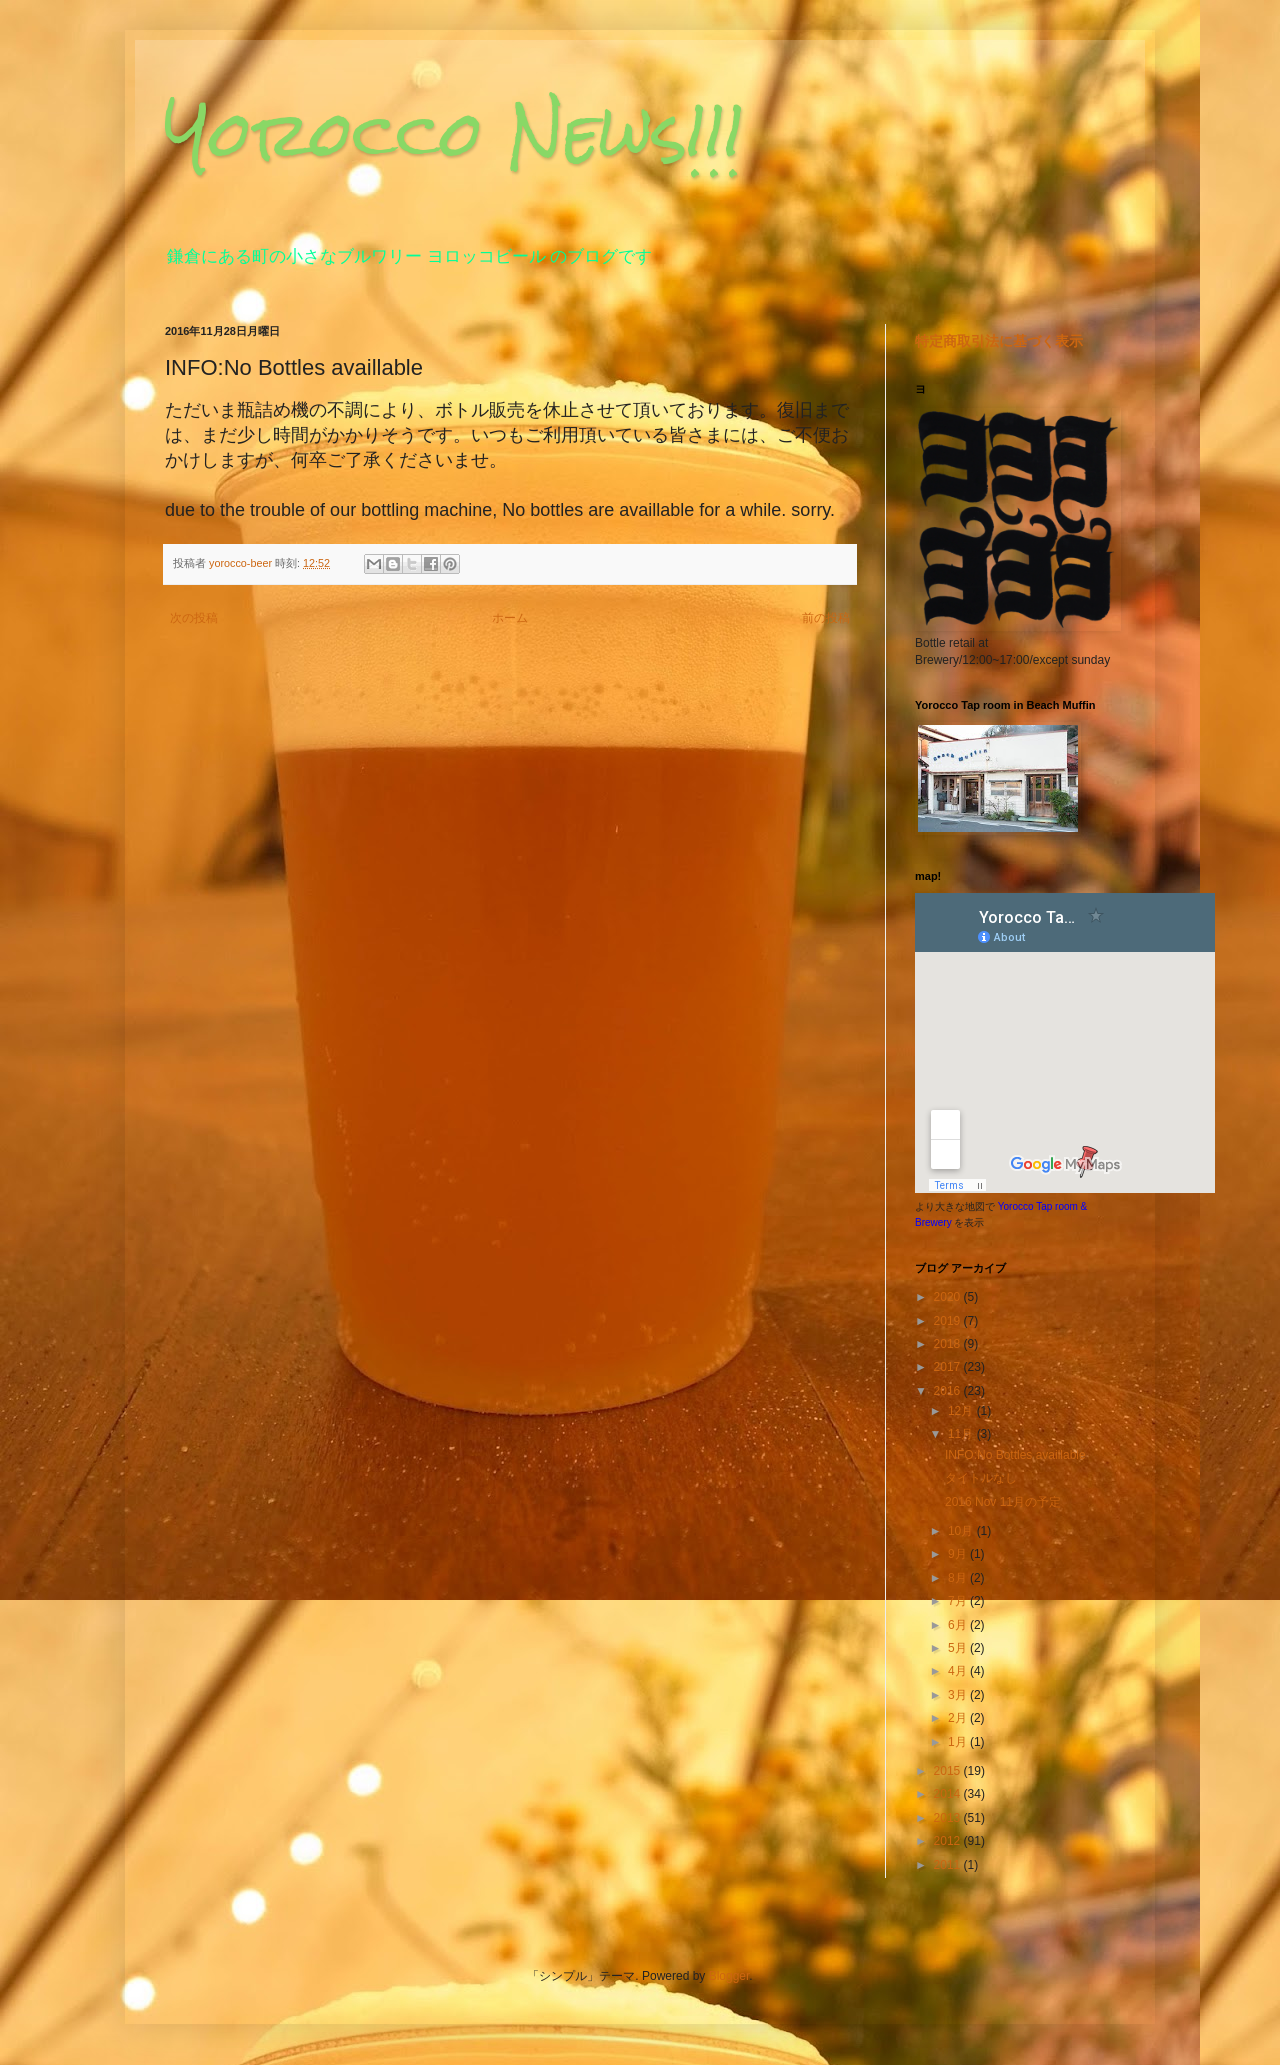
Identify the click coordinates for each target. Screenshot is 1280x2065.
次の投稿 (194, 618)
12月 (962, 1411)
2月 (959, 1718)
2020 (949, 1297)
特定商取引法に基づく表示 (999, 341)
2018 (949, 1344)
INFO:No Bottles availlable (1015, 1455)
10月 (962, 1531)
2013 (949, 1818)
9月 (959, 1554)
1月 (959, 1742)
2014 (949, 1794)
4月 (959, 1671)
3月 (959, 1695)
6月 (959, 1625)
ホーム (510, 618)
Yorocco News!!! (454, 133)
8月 (959, 1578)
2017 (949, 1367)
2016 (949, 1391)
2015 (949, 1771)
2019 (949, 1321)
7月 (959, 1601)
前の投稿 (826, 618)
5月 (959, 1648)
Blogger (729, 1976)
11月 (962, 1434)
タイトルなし (981, 1478)
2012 (949, 1841)
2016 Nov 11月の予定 (1003, 1502)
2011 (949, 1865)
